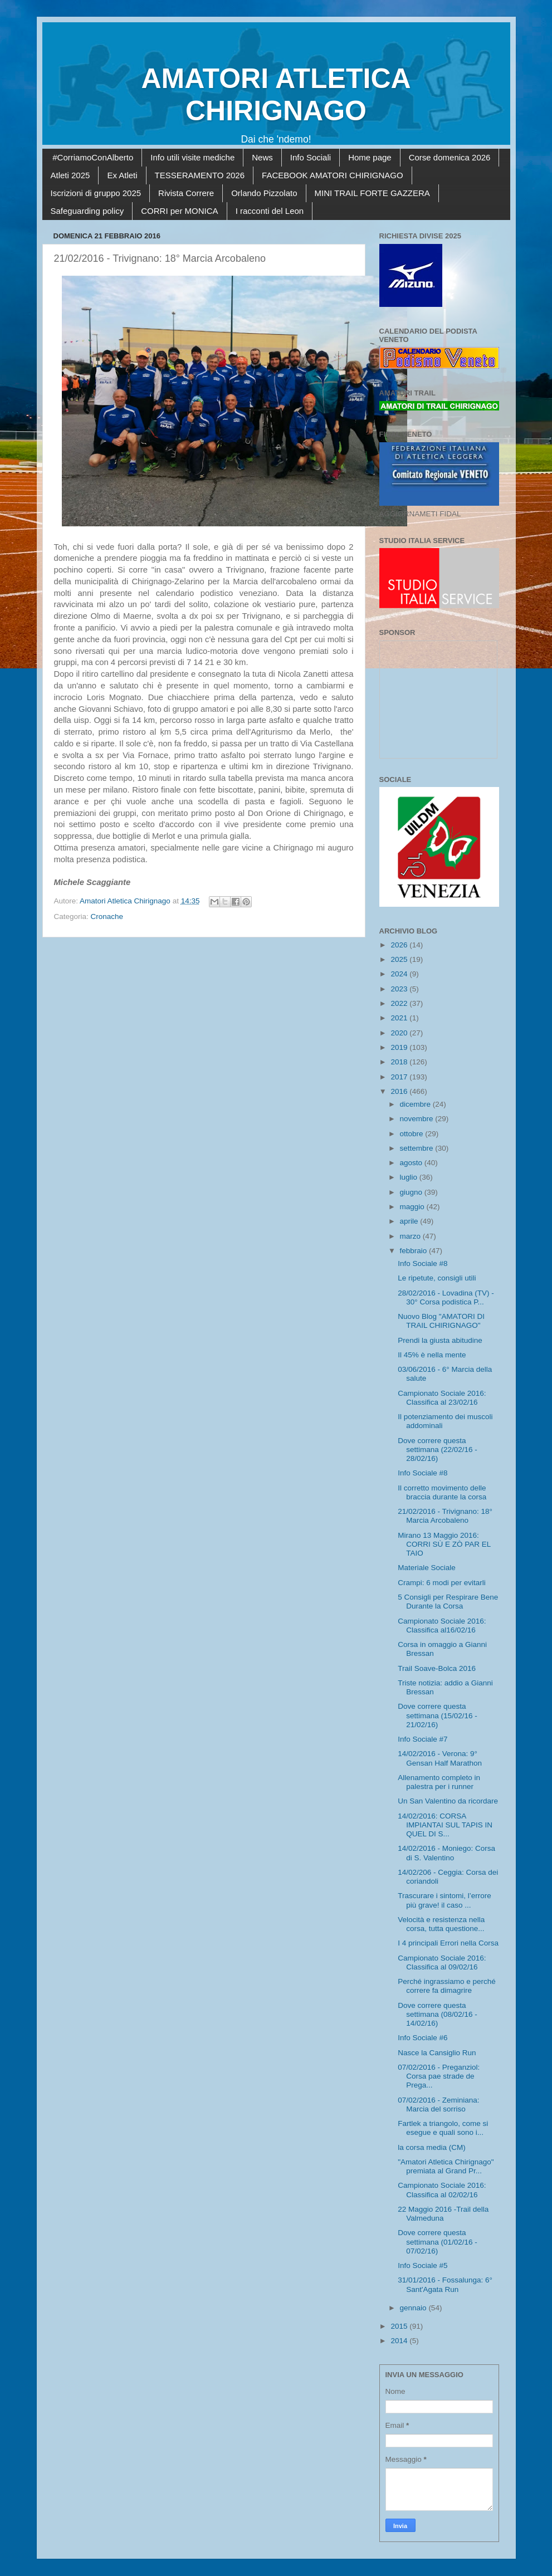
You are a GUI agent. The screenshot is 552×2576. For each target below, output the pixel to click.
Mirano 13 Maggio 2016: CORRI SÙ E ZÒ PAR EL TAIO (444, 1544)
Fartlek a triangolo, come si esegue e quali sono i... (443, 2128)
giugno (412, 1192)
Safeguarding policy (87, 211)
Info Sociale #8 (422, 1263)
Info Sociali (310, 157)
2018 (399, 1062)
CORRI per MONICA (179, 211)
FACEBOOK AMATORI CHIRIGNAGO (332, 175)
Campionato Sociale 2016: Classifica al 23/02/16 (442, 1397)
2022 (399, 1003)
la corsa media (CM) (432, 2147)
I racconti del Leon (270, 211)
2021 (399, 1018)
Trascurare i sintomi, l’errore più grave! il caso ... (444, 1900)
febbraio (414, 1251)
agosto (412, 1163)
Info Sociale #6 (422, 2038)
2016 (399, 1091)
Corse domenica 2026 (450, 157)
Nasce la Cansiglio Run (437, 2053)
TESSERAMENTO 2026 (200, 175)
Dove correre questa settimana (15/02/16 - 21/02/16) (437, 1715)
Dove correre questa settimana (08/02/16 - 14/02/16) (437, 2014)
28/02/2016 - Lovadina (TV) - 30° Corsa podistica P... (446, 1297)
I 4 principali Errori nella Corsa (448, 1943)
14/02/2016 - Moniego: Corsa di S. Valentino (446, 1852)
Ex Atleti (122, 175)
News (262, 157)
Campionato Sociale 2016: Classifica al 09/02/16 (442, 1962)
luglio (409, 1177)
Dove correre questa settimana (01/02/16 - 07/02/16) (437, 2241)
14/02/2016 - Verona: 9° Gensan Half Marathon (440, 1758)
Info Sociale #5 (422, 2265)
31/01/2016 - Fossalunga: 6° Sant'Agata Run (445, 2284)
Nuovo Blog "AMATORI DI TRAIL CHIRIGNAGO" (441, 1320)
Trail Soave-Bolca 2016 (437, 1668)
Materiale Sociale (427, 1567)
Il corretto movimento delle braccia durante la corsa (442, 1492)
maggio (413, 1207)
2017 (399, 1077)
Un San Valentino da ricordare (448, 1801)
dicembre (416, 1104)
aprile (410, 1221)
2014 (399, 2341)
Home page (370, 157)
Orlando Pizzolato (264, 193)
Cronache (107, 916)
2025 (399, 959)
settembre (418, 1148)
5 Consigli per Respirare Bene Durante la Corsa (448, 1601)
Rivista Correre (186, 193)
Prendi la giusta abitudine (440, 1340)
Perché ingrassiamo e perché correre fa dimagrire (447, 1986)
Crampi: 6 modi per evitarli (442, 1582)
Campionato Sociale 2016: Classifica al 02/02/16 (442, 2189)
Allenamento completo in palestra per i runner (439, 1782)
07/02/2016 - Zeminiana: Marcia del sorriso (438, 2104)
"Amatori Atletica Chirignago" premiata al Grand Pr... (446, 2166)
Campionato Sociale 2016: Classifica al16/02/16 (442, 1625)
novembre (418, 1119)
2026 (399, 945)
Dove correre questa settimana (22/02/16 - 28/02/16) (437, 1449)
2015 (399, 2326)
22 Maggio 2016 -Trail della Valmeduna (443, 2213)
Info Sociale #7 (422, 1739)
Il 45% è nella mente (432, 1355)
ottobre (413, 1134)
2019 (399, 1047)
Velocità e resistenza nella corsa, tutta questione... (441, 1924)
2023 (399, 989)
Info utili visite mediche (192, 157)
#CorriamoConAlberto (92, 157)
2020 (399, 1033)
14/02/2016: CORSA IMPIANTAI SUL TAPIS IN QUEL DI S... (445, 1825)
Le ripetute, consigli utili (437, 1278)
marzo (411, 1236)
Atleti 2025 (70, 175)
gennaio (414, 2308)
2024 (399, 974)
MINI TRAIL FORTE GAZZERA (372, 193)
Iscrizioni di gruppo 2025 (96, 193)
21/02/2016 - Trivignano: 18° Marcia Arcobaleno (445, 1515)
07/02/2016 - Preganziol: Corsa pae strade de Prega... (439, 2076)
